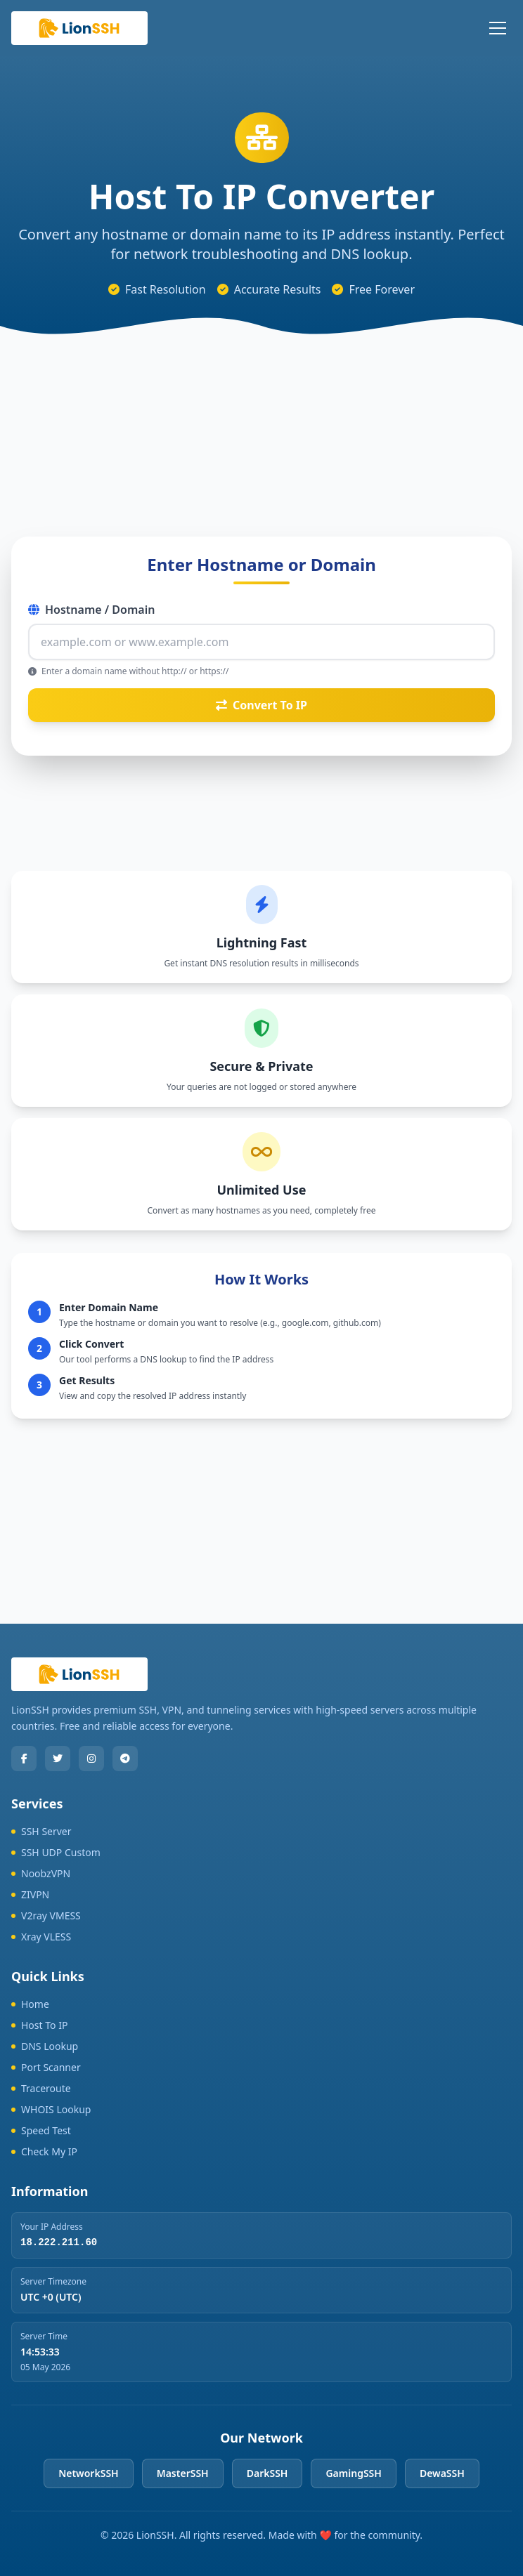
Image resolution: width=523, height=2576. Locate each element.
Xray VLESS (41, 1936)
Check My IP (44, 2151)
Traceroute (41, 2088)
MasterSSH (183, 2473)
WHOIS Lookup (51, 2109)
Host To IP (39, 2025)
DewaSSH (442, 2473)
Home (30, 2004)
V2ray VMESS (46, 1915)
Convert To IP (261, 705)
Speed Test (41, 2130)
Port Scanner (46, 2067)
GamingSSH (353, 2473)
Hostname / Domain (91, 609)
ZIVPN (30, 1894)
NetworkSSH (88, 2473)
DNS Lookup (44, 2046)
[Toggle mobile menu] (498, 28)
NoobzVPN (40, 1873)
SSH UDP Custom (56, 1852)
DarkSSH (267, 2473)
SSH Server (41, 1831)
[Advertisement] (261, 423)
